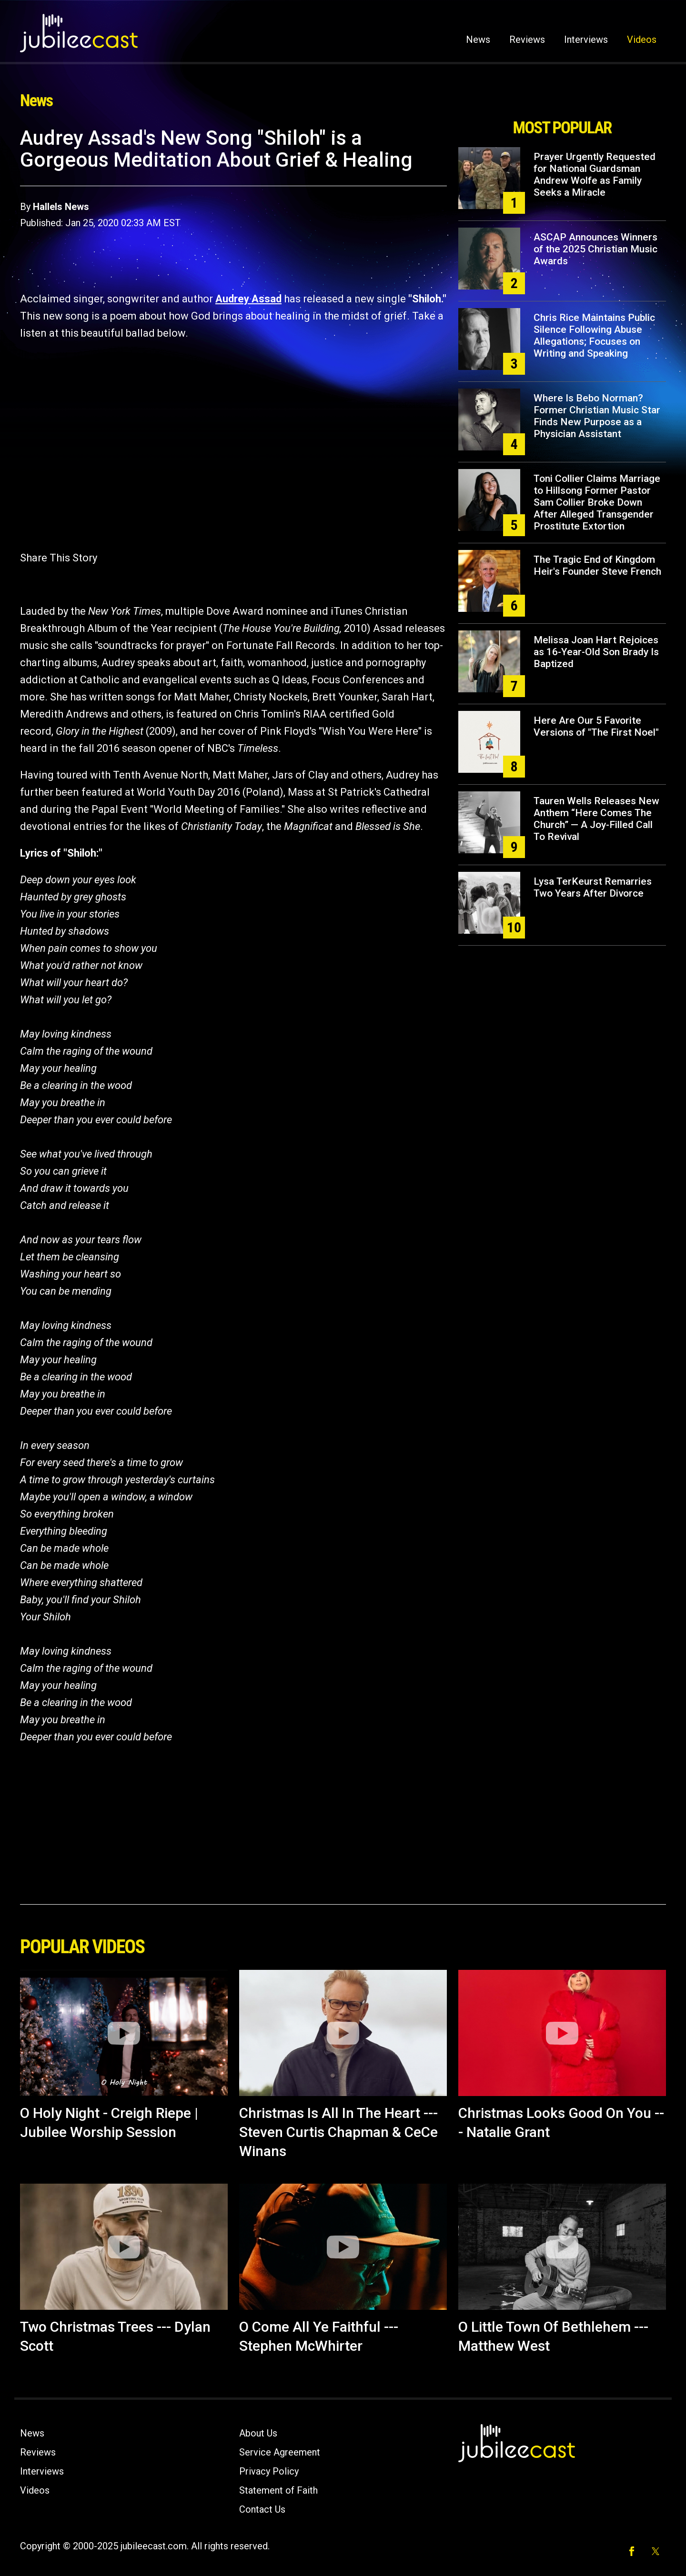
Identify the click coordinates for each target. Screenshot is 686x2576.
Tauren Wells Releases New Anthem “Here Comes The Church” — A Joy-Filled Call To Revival (596, 818)
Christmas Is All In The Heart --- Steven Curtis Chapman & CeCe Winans (338, 2132)
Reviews (527, 39)
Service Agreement (279, 2452)
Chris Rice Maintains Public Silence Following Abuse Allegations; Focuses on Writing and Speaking (594, 335)
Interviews (586, 39)
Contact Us (262, 2509)
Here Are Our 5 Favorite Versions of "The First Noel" (596, 726)
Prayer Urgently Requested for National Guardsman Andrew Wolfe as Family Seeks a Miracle (595, 174)
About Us (258, 2433)
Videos (641, 39)
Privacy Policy (269, 2471)
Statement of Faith (278, 2490)
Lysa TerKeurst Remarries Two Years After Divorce (593, 887)
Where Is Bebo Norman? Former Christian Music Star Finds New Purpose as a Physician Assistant (597, 415)
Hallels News (61, 206)
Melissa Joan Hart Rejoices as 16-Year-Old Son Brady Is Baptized (596, 651)
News (478, 39)
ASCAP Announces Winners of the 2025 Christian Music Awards (595, 249)
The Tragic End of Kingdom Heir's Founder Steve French (597, 565)
